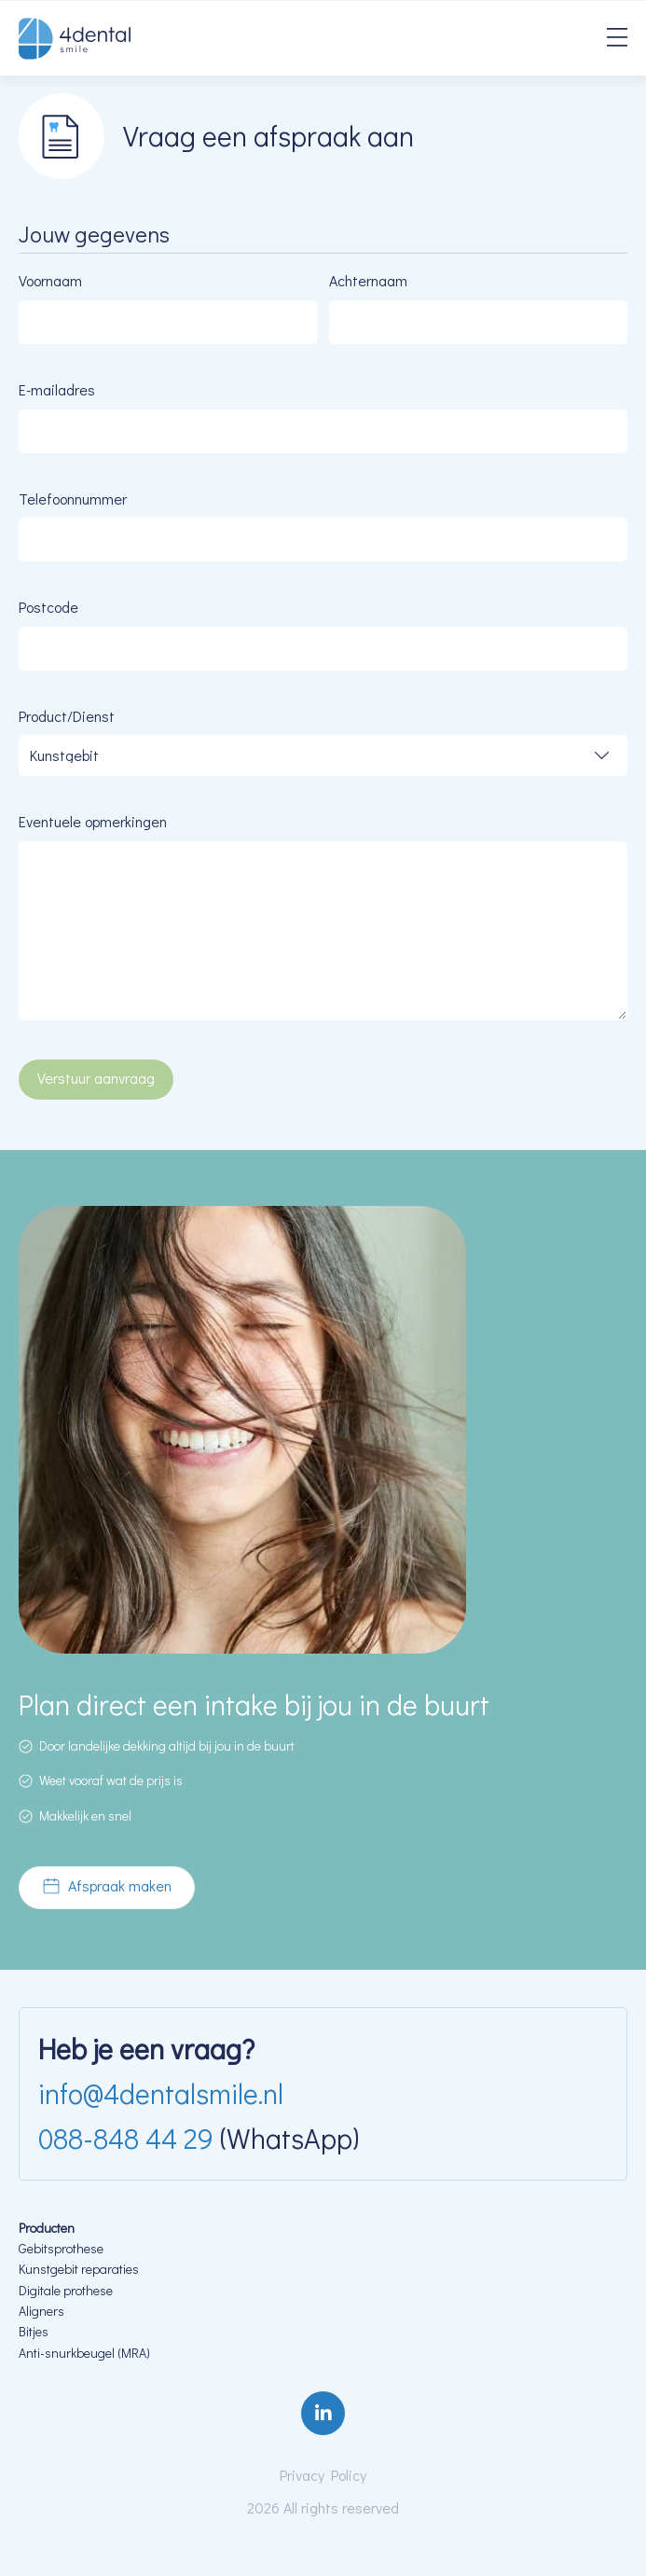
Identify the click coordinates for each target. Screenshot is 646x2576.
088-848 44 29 (125, 2138)
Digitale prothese (67, 2290)
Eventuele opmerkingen (93, 821)
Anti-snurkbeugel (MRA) (84, 2352)
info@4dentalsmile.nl (160, 2093)
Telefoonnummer (73, 498)
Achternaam (368, 280)
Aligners (41, 2311)
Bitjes (33, 2331)
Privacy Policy (323, 2475)
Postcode (48, 606)
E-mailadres (57, 389)
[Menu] (617, 39)
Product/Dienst (67, 716)
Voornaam (50, 280)
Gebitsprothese (61, 2248)
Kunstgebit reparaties (80, 2269)
